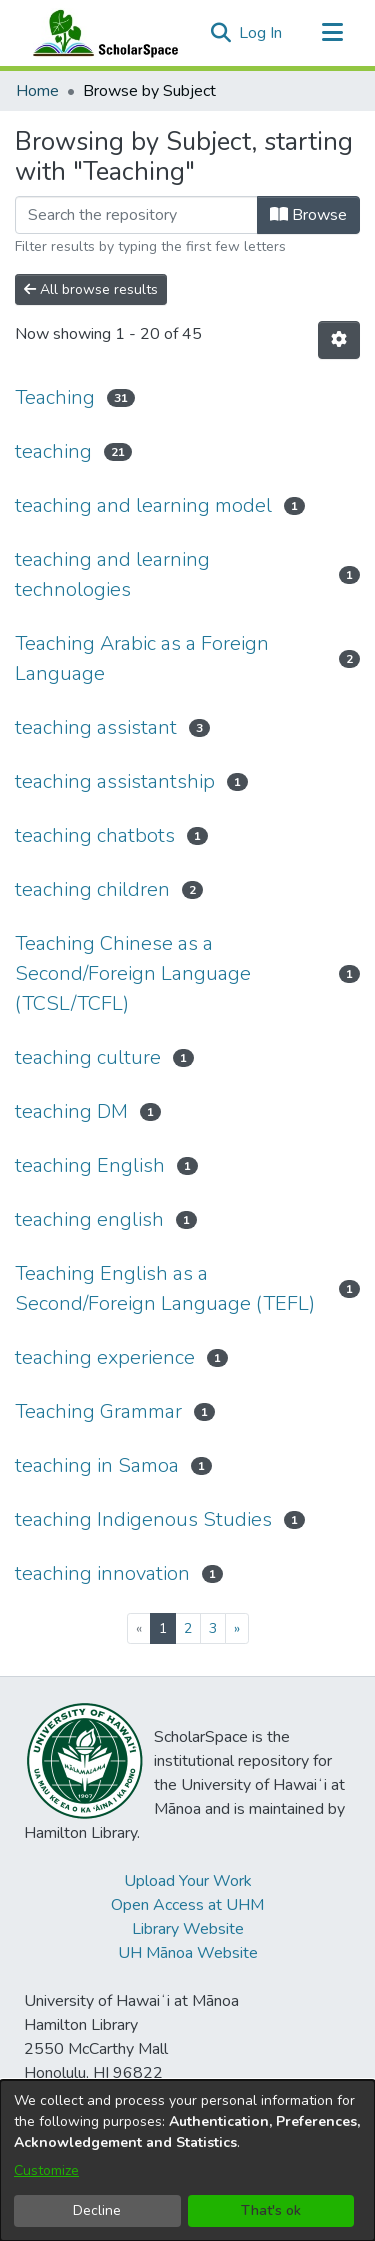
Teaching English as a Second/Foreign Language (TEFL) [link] (165, 1288)
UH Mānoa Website (188, 1953)
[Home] (101, 33)
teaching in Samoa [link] (97, 1465)
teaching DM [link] (71, 1111)
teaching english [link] (89, 1219)
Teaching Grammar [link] (98, 1411)
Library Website (188, 1929)
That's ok (271, 2210)
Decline (97, 2210)
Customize (46, 2170)
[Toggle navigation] (332, 33)
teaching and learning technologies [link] (112, 574)
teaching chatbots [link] (95, 835)
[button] (220, 33)
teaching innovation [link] (102, 1573)
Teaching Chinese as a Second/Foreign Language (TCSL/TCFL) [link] (133, 973)
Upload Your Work (188, 1881)
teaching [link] (53, 451)
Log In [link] (261, 33)
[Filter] (136, 215)
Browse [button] (308, 215)
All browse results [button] (91, 289)
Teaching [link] (55, 397)
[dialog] (187, 2160)
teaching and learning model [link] (143, 505)
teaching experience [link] (105, 1357)
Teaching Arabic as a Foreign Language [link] (142, 658)
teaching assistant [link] (96, 727)
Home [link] (37, 91)
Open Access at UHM (187, 1905)
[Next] (237, 1628)
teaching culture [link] (88, 1057)
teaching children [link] (92, 889)
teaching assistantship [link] (115, 781)
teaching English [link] (90, 1165)
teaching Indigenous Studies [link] (143, 1519)
